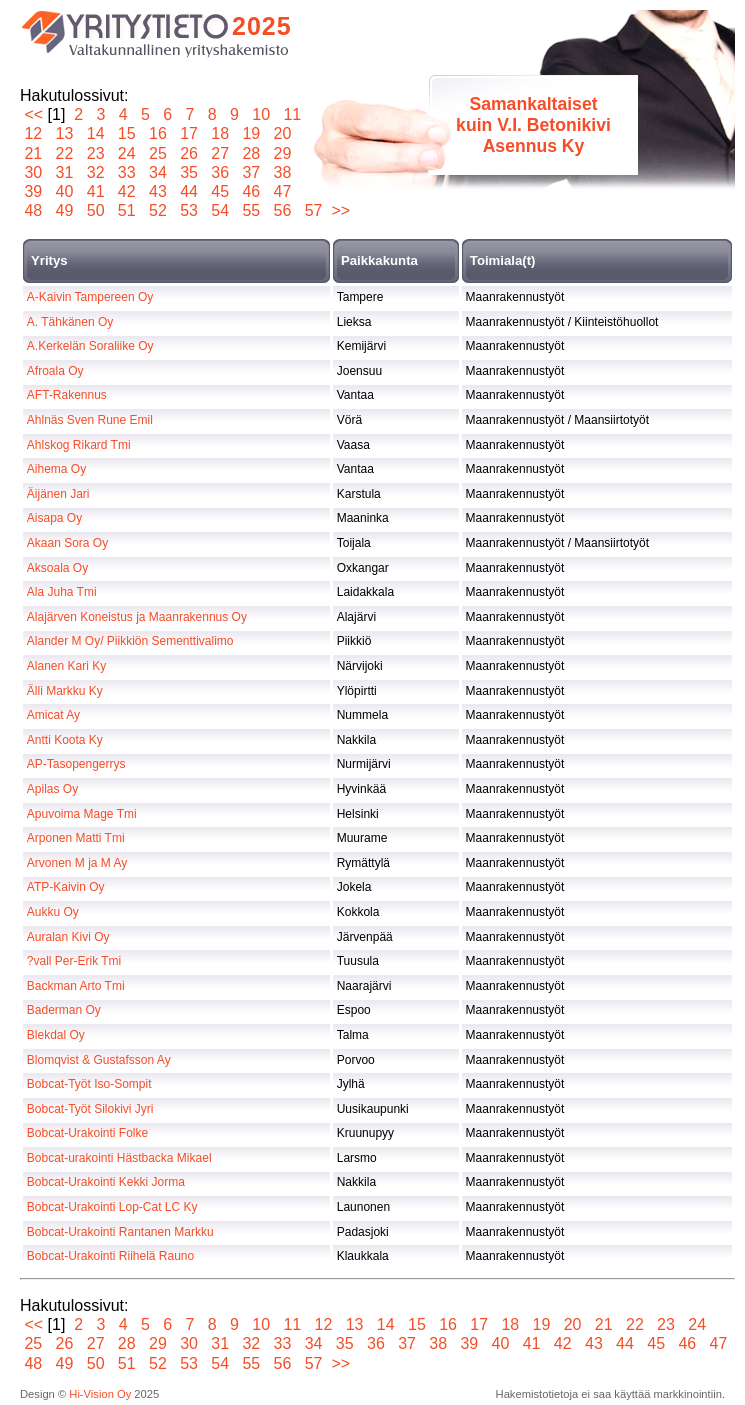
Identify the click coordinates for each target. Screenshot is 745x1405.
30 (33, 172)
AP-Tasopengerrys (76, 764)
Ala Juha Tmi (62, 592)
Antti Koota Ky (65, 740)
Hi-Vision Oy (100, 1394)
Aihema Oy (56, 469)
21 (33, 153)
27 (220, 153)
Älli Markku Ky (65, 691)
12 (33, 133)
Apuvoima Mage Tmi (82, 814)
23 (95, 153)
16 (158, 133)
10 (261, 114)
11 (292, 114)
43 (158, 191)
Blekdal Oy (56, 1035)
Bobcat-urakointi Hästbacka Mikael (119, 1158)
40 (64, 191)
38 (282, 172)
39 (33, 191)
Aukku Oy (53, 912)
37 (251, 172)
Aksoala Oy (57, 568)
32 (95, 172)
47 (282, 191)
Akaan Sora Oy (67, 543)
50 (95, 210)
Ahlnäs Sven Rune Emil (90, 420)
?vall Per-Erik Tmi (74, 961)
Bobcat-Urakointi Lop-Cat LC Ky (112, 1207)
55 (251, 210)
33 (126, 172)
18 (220, 133)
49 (64, 210)
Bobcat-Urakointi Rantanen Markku (120, 1232)
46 (251, 191)
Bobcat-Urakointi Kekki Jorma (106, 1182)
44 (189, 191)
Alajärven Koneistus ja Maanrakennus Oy (137, 617)
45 (220, 191)
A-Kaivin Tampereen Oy (90, 297)
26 (189, 153)
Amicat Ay (53, 715)
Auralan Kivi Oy (68, 937)
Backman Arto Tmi (76, 986)
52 (158, 210)
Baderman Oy (64, 1010)
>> (340, 210)
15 (126, 133)
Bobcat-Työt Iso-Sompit (89, 1084)
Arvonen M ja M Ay (77, 863)
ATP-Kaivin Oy (66, 887)
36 (220, 172)
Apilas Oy (52, 789)
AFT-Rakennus (67, 395)
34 (158, 172)
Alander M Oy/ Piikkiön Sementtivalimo (130, 641)
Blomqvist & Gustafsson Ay (99, 1060)
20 (282, 133)
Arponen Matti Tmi (76, 838)
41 (95, 191)
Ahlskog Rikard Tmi (79, 445)
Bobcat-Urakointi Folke (87, 1133)
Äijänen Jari (58, 494)
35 (189, 172)
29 (282, 153)
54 (220, 210)
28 (251, 153)
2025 (262, 26)
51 (126, 210)
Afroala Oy (55, 371)
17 (189, 133)
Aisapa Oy (54, 518)
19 (251, 133)
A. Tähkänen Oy (70, 322)
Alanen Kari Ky (66, 666)
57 (313, 210)
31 (64, 172)
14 (95, 133)
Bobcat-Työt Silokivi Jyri (90, 1109)
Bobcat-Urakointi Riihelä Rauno (110, 1256)
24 (126, 153)
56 (282, 210)
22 (64, 153)
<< (33, 114)
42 (126, 191)
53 (189, 210)
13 (64, 133)
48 (33, 210)
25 (158, 153)
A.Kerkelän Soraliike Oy (90, 346)
